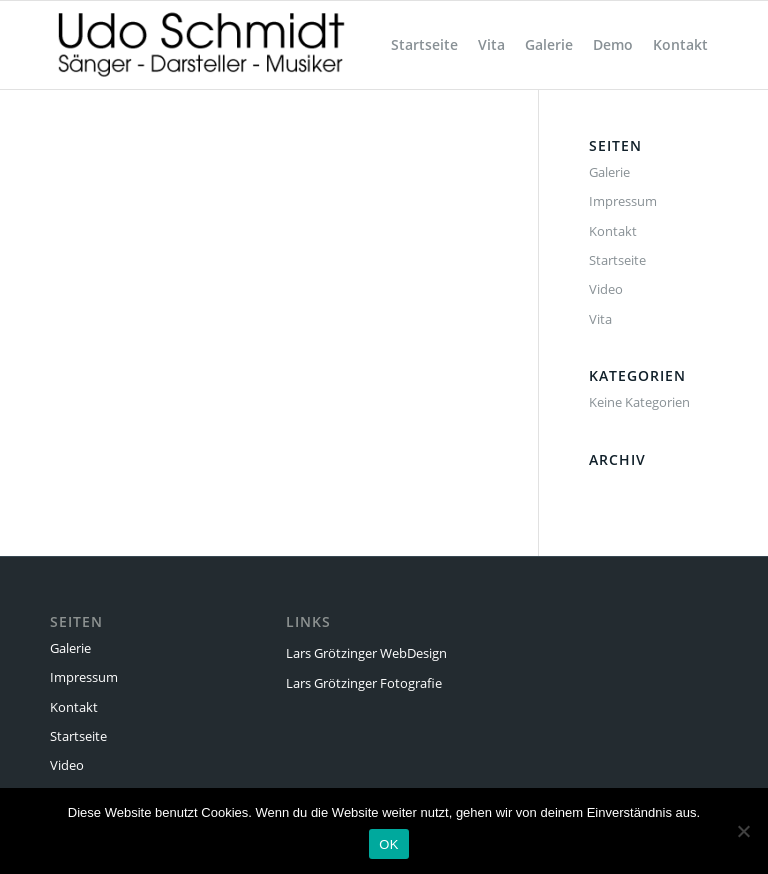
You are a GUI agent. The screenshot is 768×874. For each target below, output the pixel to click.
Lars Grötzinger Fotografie (364, 683)
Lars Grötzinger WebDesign (366, 653)
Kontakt (613, 231)
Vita (600, 319)
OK (388, 844)
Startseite (617, 260)
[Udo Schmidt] (200, 45)
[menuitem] (424, 45)
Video (606, 289)
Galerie (609, 172)
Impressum (623, 201)
